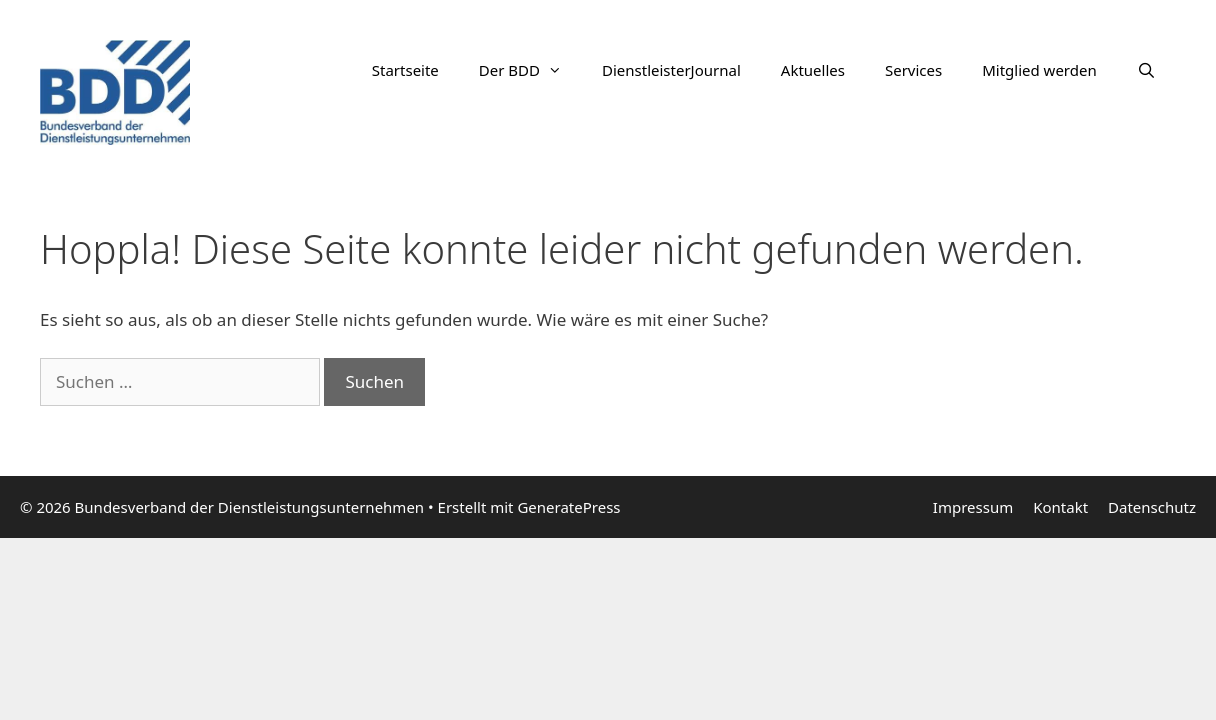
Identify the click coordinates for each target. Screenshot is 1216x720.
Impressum (973, 507)
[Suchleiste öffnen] (1146, 70)
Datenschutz (1152, 507)
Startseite (405, 70)
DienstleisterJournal (671, 70)
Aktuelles (813, 70)
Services (913, 70)
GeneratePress (568, 507)
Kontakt (1060, 507)
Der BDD (530, 70)
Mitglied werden (1039, 70)
